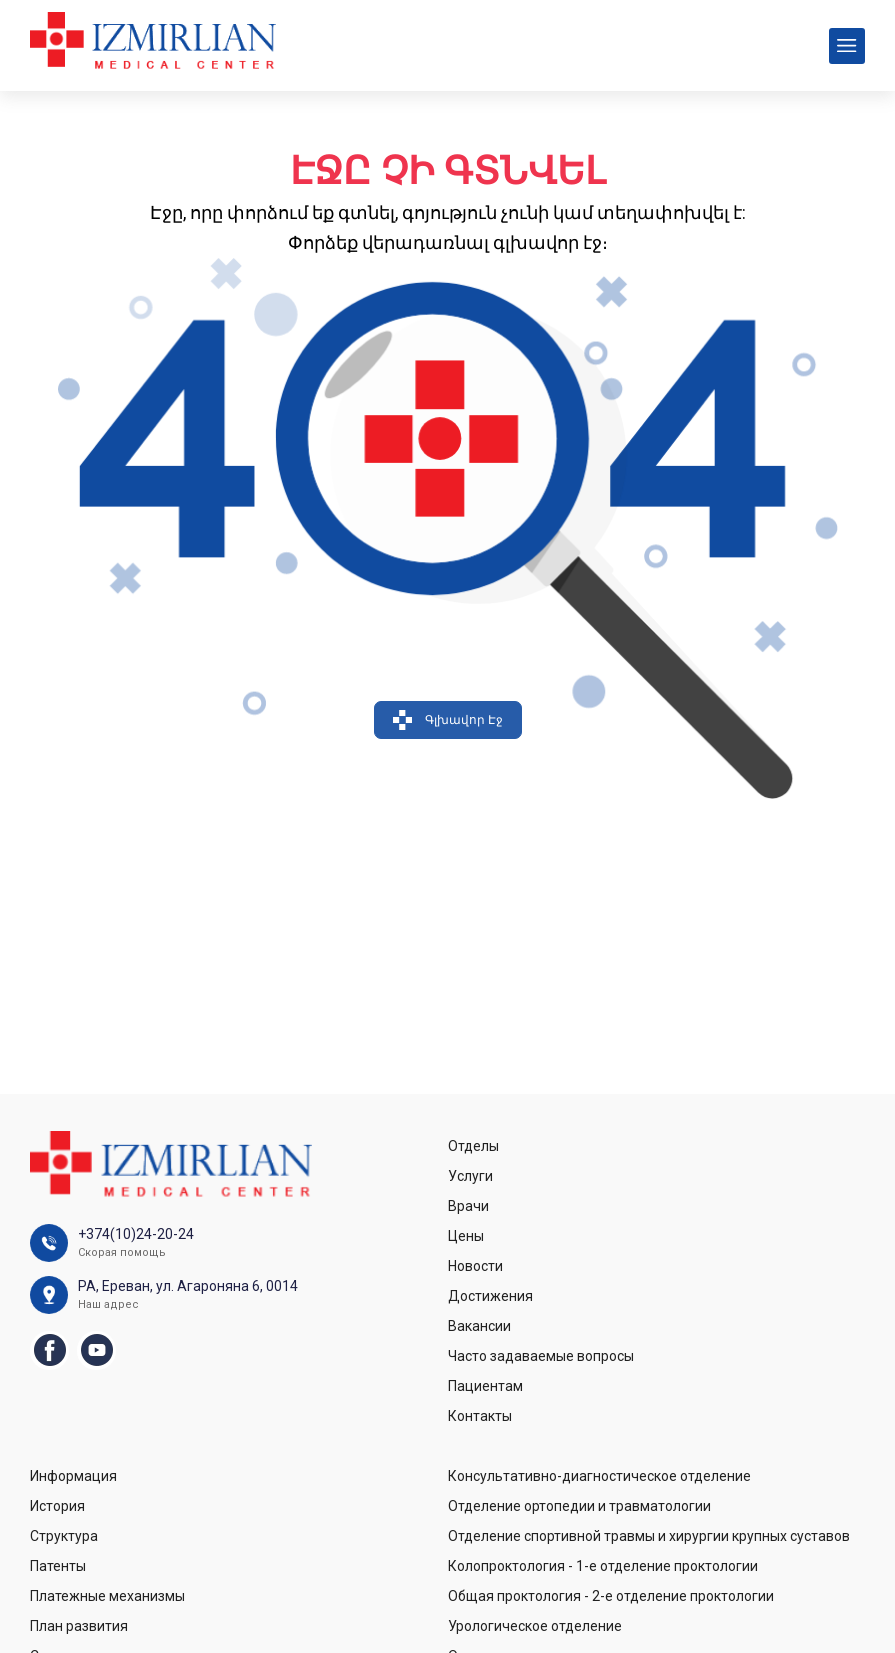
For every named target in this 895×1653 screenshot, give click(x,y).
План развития (79, 1626)
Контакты (480, 1416)
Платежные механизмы (107, 1596)
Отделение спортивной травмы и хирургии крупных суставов (649, 1536)
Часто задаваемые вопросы (541, 1356)
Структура (64, 1536)
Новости (475, 1266)
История (57, 1506)
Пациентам (485, 1386)
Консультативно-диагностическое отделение (599, 1476)
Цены (466, 1236)
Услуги (470, 1176)
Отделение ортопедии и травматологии (579, 1506)
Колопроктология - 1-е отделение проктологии (603, 1566)
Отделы (473, 1146)
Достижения (490, 1296)
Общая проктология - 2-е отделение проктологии (611, 1596)
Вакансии (479, 1326)
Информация (73, 1476)
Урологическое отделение (535, 1626)
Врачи (468, 1206)
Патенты (58, 1566)
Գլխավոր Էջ (448, 720)
